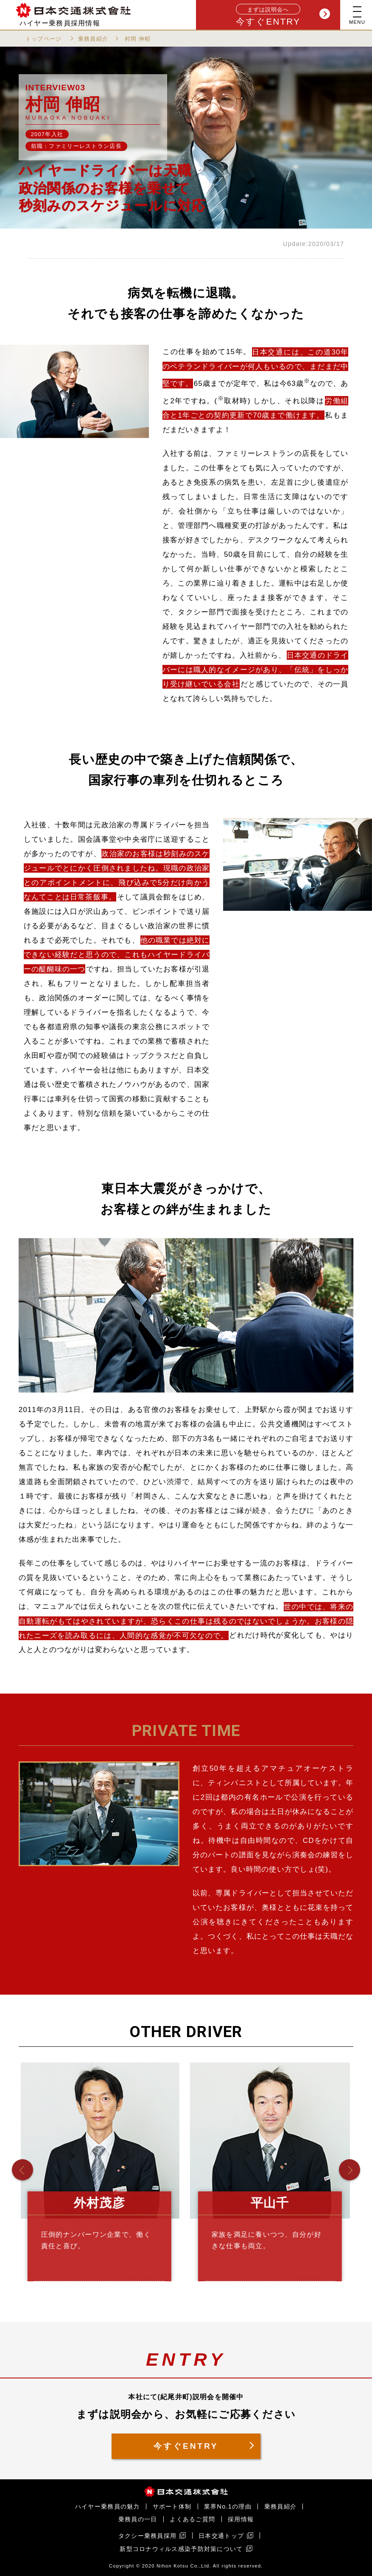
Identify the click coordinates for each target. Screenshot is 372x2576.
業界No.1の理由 (228, 2506)
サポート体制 (172, 2506)
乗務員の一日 (137, 2519)
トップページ (43, 39)
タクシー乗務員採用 (147, 2535)
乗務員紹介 (93, 39)
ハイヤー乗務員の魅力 (107, 2506)
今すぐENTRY (283, 15)
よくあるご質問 (192, 2519)
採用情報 (241, 2519)
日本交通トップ (221, 2535)
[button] (22, 2169)
